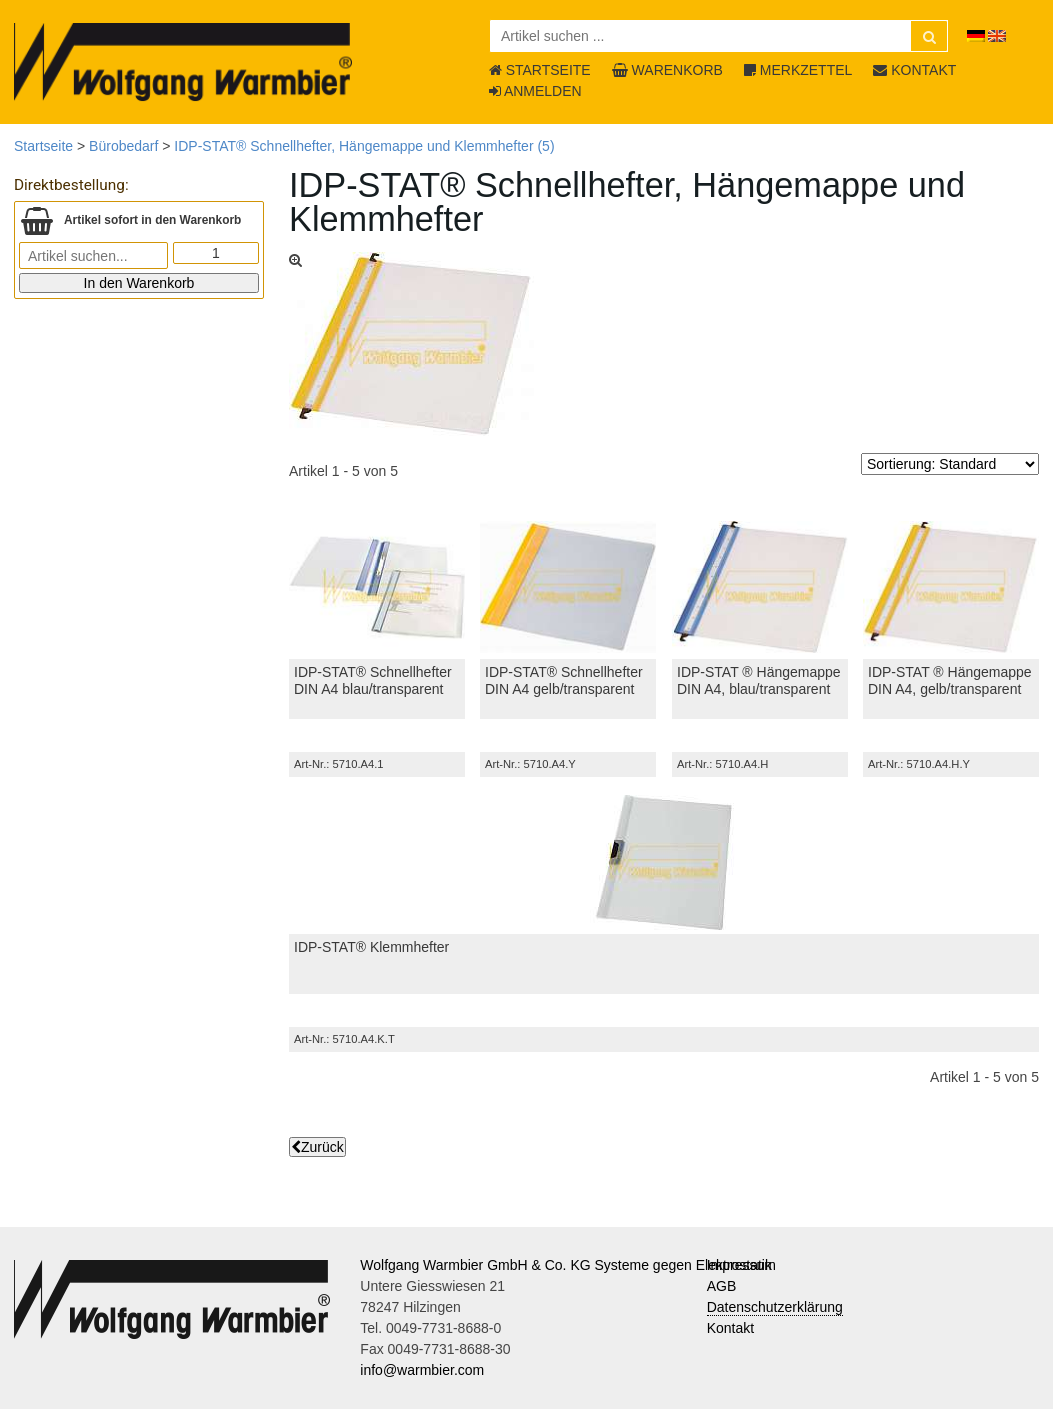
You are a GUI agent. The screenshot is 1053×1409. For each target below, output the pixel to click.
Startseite (43, 146)
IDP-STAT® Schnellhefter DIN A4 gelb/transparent (564, 680)
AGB (722, 1286)
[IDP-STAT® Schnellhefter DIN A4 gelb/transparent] (568, 587)
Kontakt (730, 1328)
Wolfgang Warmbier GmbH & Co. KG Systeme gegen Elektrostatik (566, 1265)
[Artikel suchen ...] (719, 36)
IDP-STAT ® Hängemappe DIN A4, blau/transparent (759, 680)
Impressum (741, 1265)
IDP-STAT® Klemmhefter (371, 947)
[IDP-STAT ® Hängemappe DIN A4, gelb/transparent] (951, 587)
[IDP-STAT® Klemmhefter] (664, 862)
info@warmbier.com (422, 1370)
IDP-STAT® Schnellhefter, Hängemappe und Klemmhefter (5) (364, 146)
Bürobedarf (123, 146)
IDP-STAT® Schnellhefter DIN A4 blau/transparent (373, 680)
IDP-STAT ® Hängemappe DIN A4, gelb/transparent (950, 680)
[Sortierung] (950, 464)
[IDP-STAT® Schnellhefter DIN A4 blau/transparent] (377, 587)
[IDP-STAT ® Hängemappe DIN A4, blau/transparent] (760, 587)
